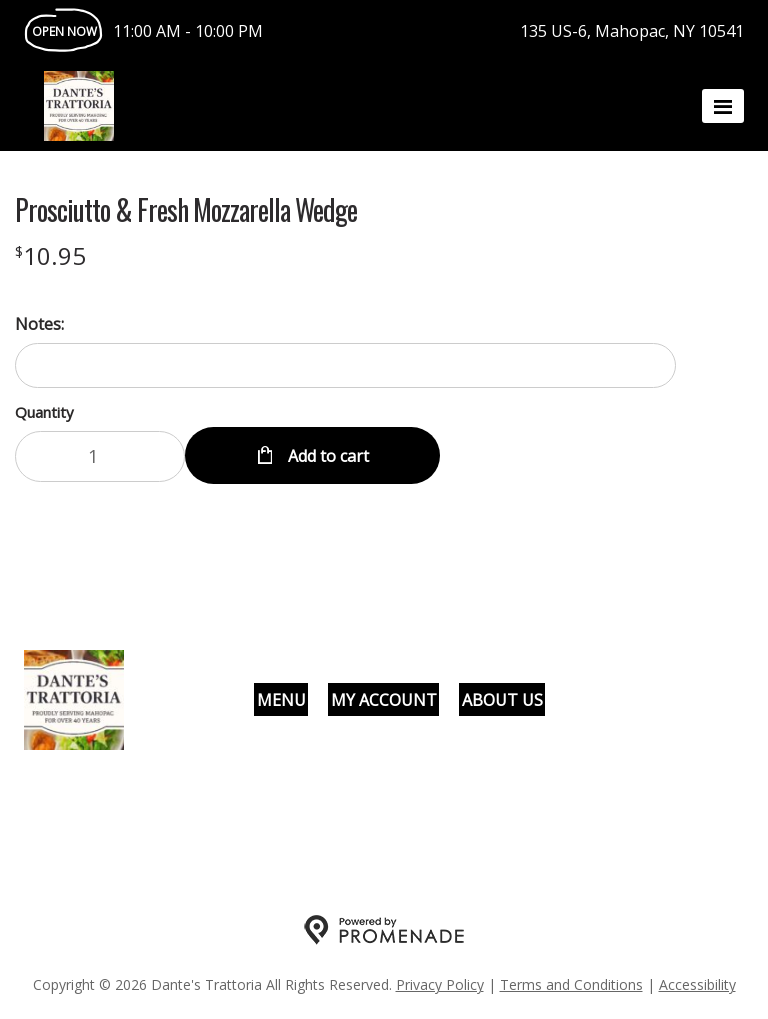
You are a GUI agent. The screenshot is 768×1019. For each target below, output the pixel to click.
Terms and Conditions (571, 984)
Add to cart (326, 456)
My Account (384, 700)
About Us (502, 700)
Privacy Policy (440, 984)
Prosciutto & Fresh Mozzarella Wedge (186, 210)
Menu (281, 700)
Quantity (44, 412)
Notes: (39, 324)
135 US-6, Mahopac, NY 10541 (632, 31)
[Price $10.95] (50, 255)
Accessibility (697, 984)
